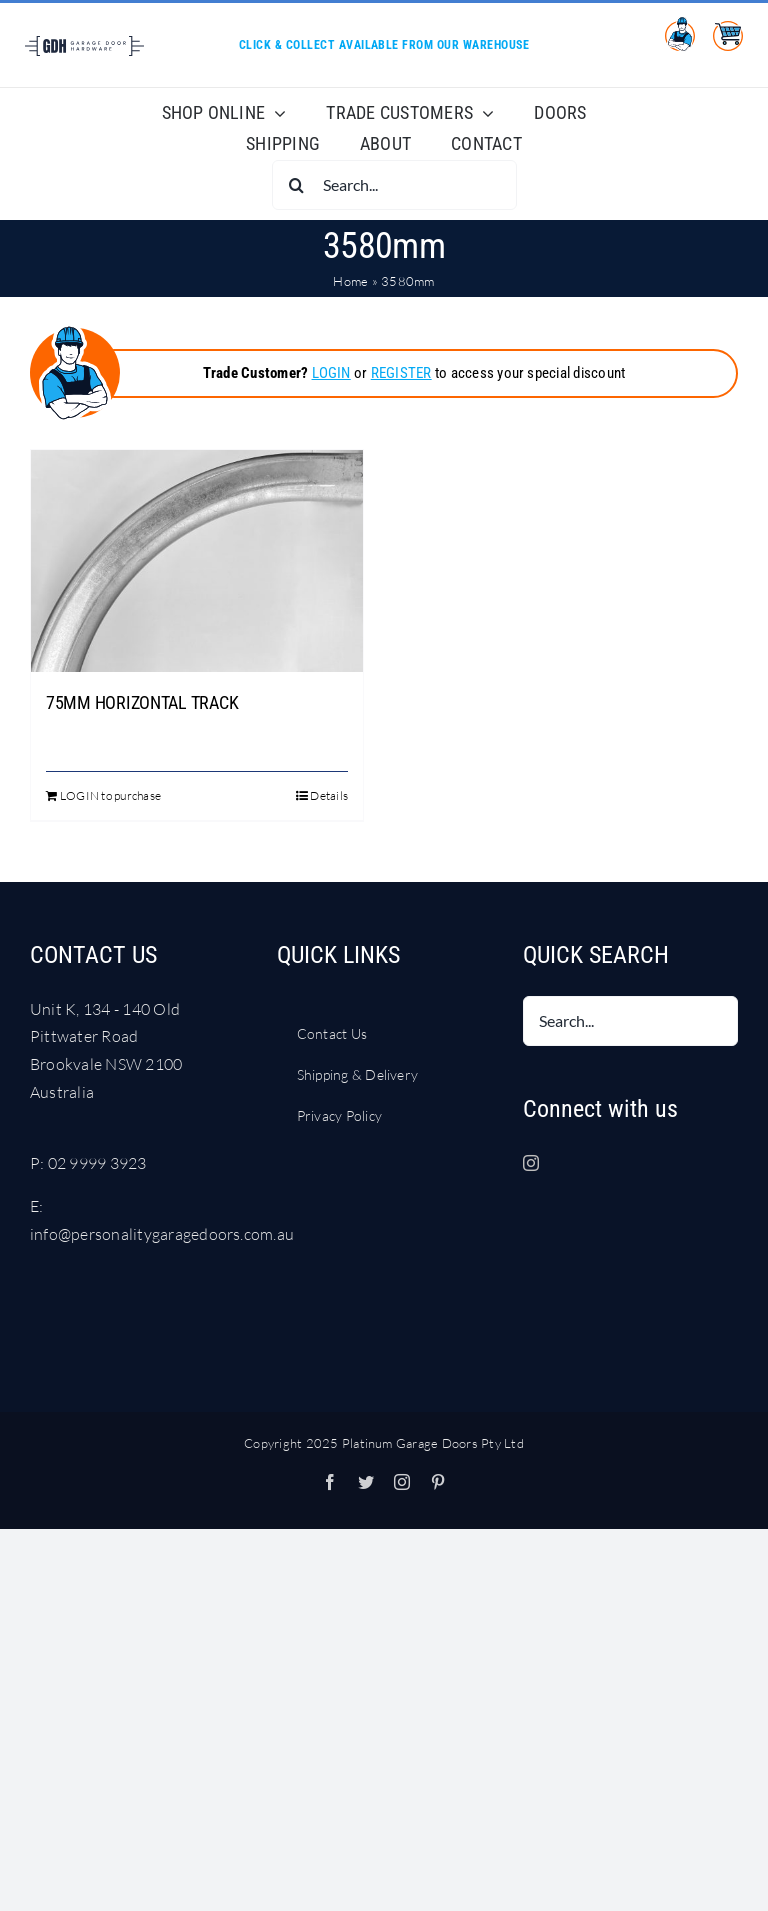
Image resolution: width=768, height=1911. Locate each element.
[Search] (297, 185)
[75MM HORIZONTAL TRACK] (197, 560)
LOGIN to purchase (110, 795)
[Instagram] (531, 1163)
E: (36, 1206)
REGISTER (401, 373)
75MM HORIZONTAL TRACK (142, 702)
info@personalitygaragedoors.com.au (162, 1234)
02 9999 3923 (97, 1163)
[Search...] (394, 185)
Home (350, 281)
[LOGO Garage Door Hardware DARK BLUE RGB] (84, 44)
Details (329, 795)
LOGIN (331, 373)
